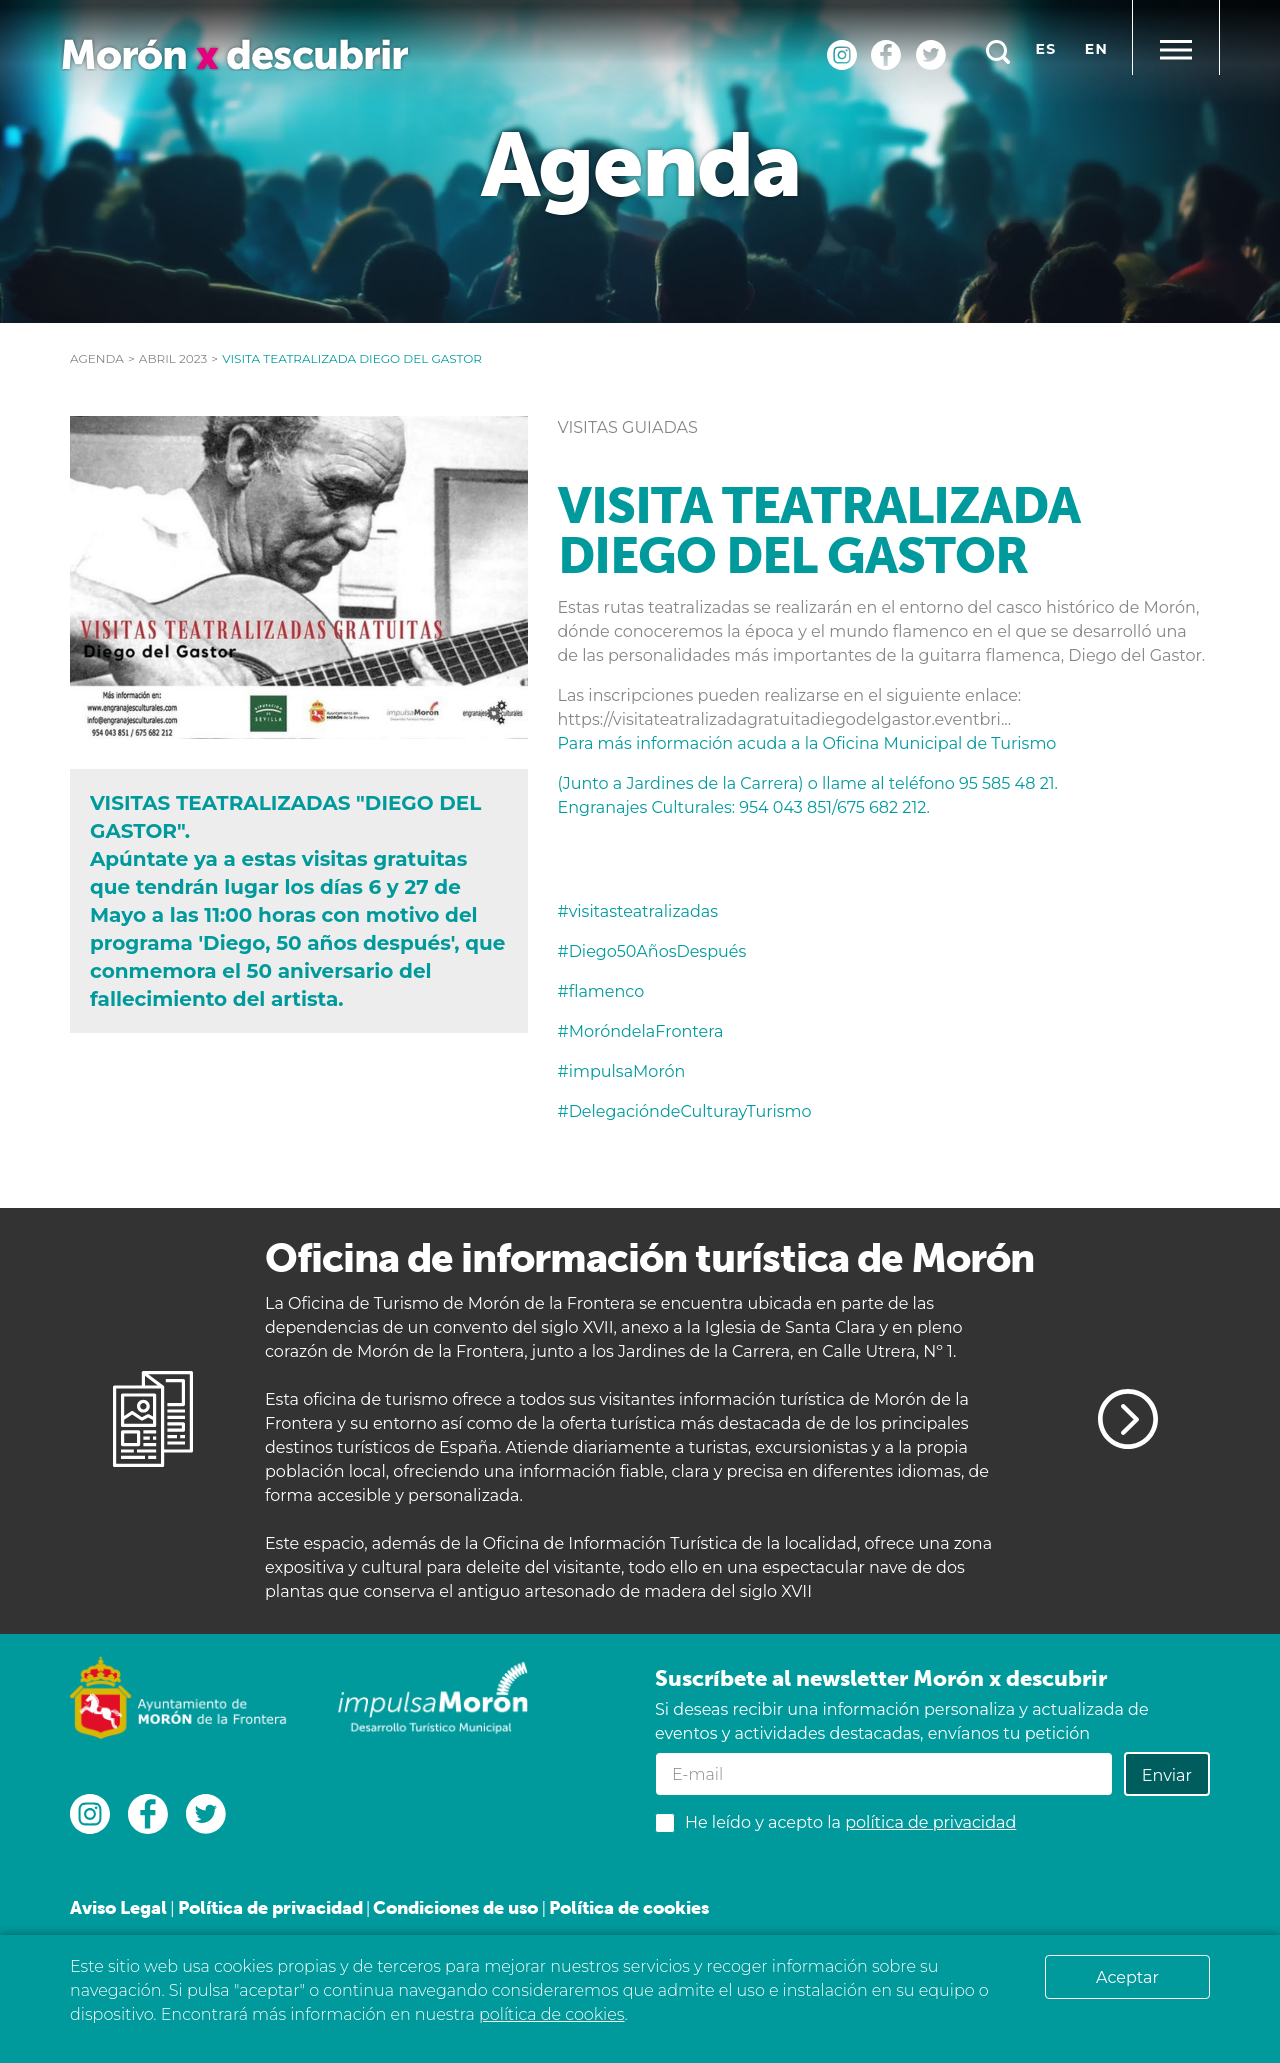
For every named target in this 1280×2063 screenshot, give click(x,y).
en (1096, 49)
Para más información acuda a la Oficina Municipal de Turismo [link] (807, 743)
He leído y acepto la (850, 1822)
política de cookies (551, 2014)
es (1046, 49)
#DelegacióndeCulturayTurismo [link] (685, 1111)
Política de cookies (629, 1907)
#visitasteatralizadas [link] (638, 911)
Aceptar (1127, 1977)
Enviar (1167, 1775)
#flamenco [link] (601, 991)
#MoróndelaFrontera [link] (641, 1031)
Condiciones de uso (455, 1907)
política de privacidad (930, 1822)
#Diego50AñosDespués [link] (652, 951)
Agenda (97, 358)
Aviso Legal (118, 1907)
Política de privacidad (270, 1907)
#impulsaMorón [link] (622, 1071)
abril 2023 (173, 358)
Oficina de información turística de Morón (649, 1257)
